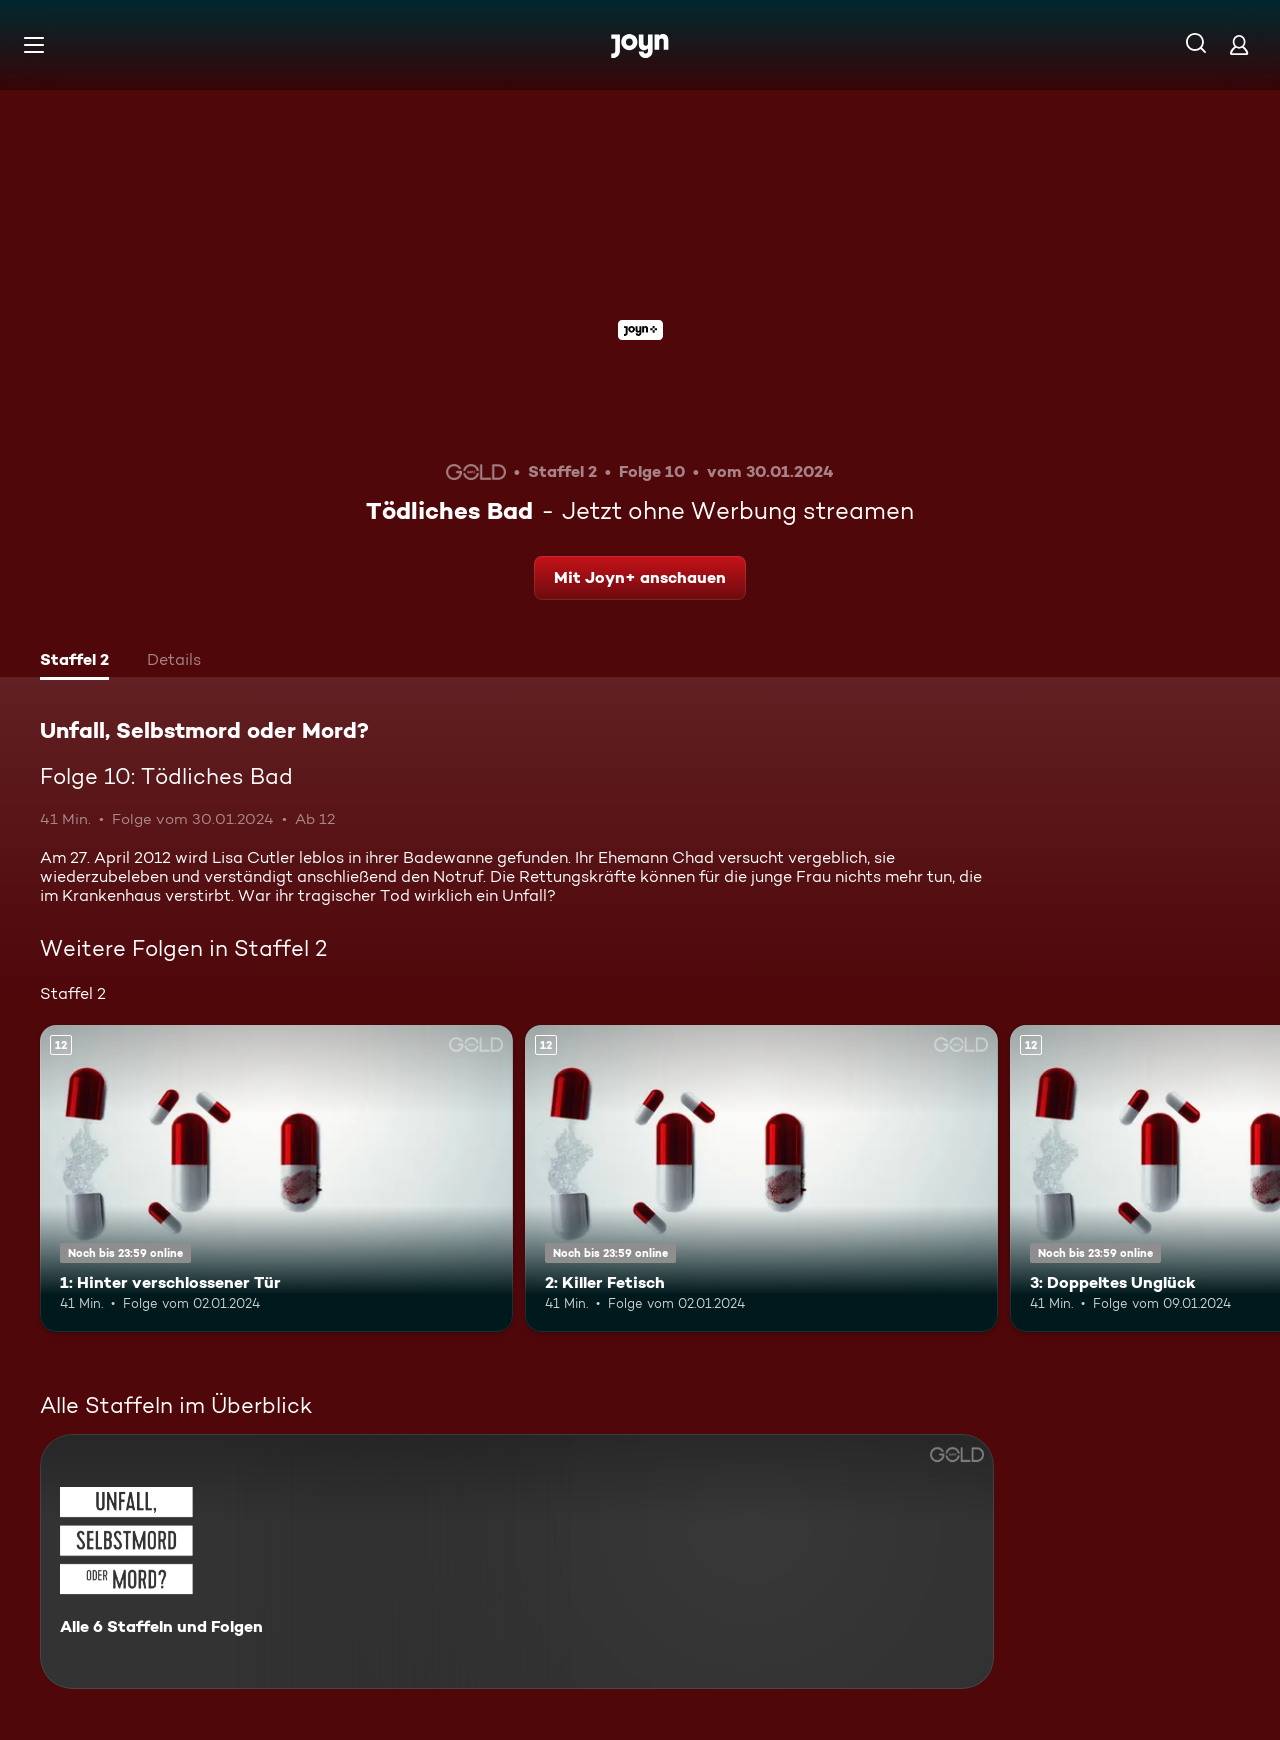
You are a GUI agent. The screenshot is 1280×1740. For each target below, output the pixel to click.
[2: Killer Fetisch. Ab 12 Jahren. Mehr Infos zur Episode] (761, 1178)
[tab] (74, 662)
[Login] (1239, 44)
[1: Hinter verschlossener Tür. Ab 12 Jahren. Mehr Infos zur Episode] (276, 1178)
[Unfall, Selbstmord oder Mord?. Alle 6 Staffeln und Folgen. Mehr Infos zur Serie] (517, 1561)
